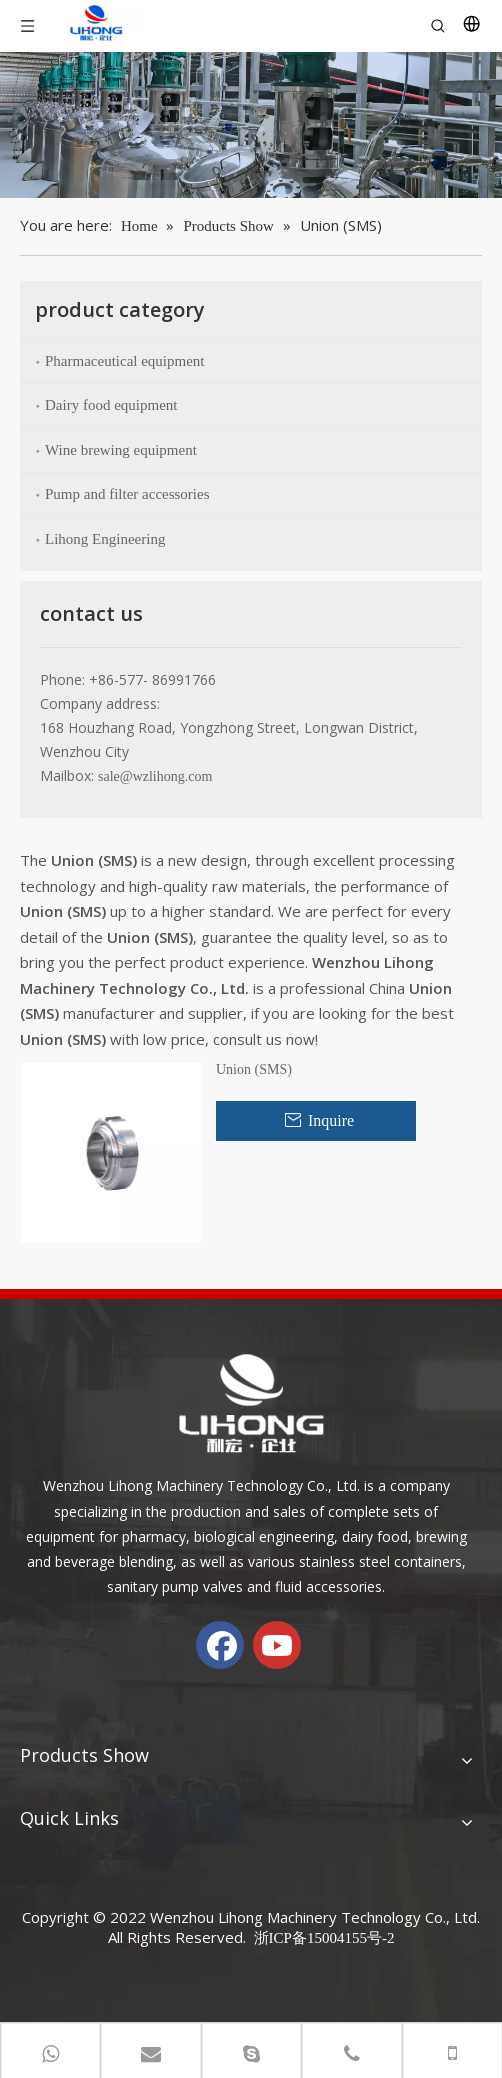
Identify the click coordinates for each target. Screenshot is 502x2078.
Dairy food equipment (111, 405)
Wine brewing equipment (121, 450)
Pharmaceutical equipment (125, 361)
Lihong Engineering (105, 539)
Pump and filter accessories (127, 494)
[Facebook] (220, 1645)
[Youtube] (277, 1645)
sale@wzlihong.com (155, 776)
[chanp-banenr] (251, 125)
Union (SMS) (254, 1070)
